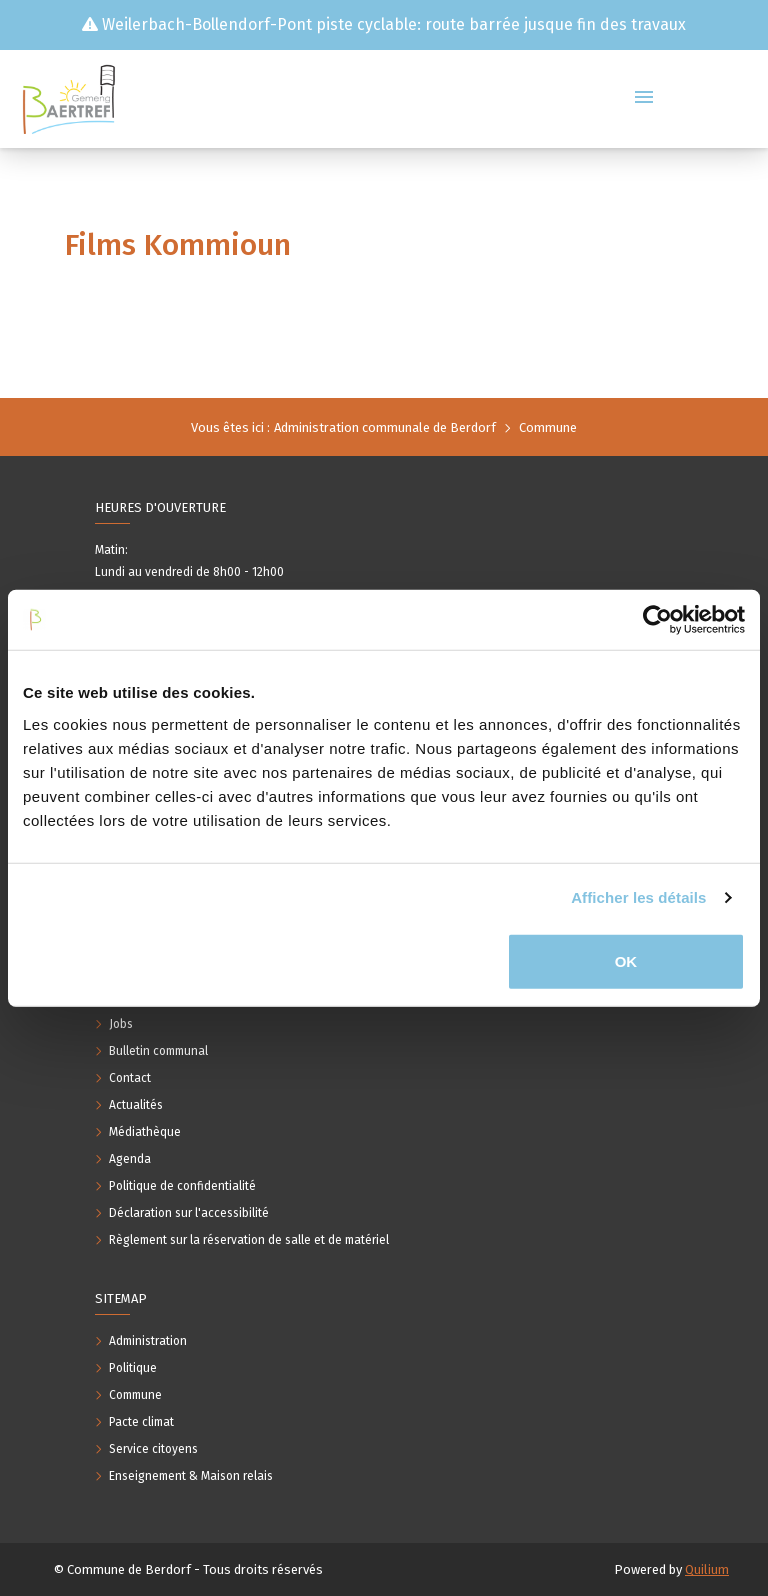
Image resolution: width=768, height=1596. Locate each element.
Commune (548, 427)
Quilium (707, 1569)
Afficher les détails (638, 897)
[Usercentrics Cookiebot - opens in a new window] (657, 620)
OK (626, 960)
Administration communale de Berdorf (385, 427)
